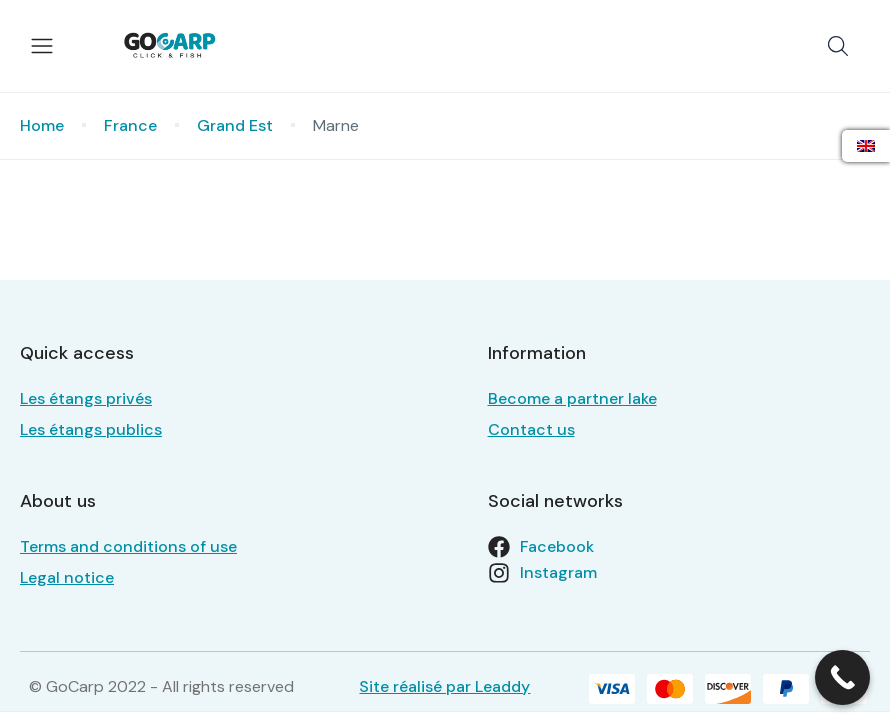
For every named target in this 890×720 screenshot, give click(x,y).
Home (42, 125)
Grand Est (235, 125)
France (130, 125)
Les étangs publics (91, 429)
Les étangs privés (86, 398)
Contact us (531, 429)
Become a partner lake (572, 398)
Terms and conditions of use (128, 546)
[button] (838, 46)
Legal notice (67, 577)
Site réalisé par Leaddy (444, 686)
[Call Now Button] (842, 677)
